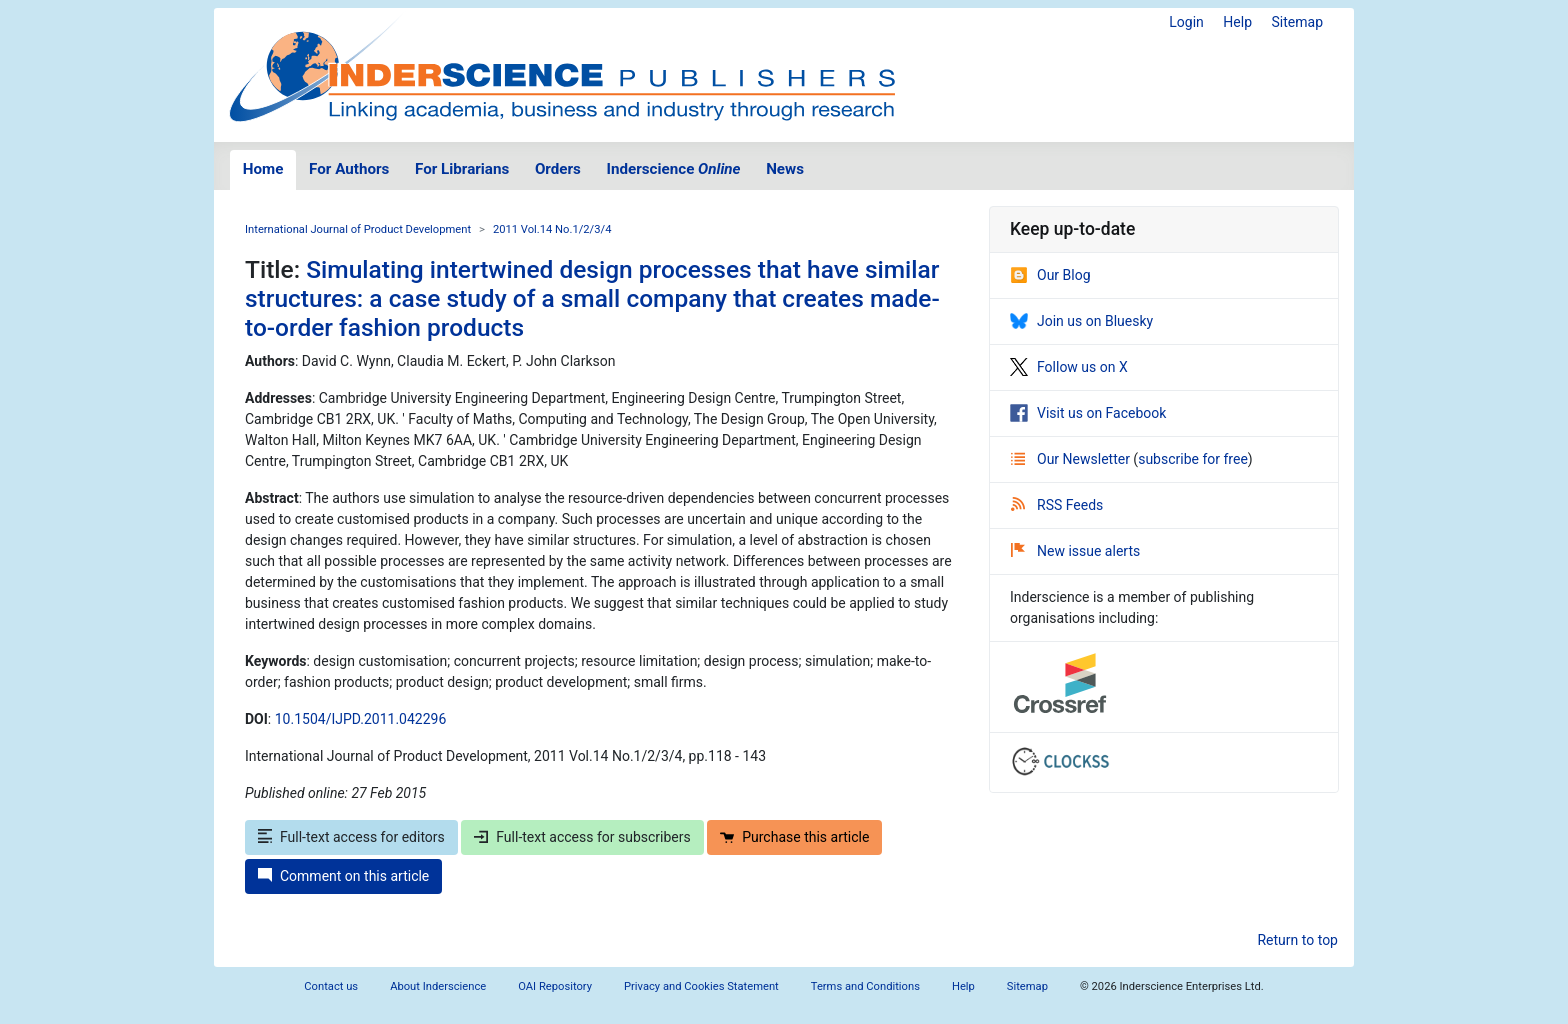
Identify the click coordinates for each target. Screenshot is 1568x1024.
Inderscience (674, 169)
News (785, 169)
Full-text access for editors (351, 837)
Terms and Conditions (865, 986)
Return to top (1297, 940)
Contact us (331, 986)
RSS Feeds (1057, 505)
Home (263, 169)
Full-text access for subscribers (582, 837)
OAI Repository (555, 986)
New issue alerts (1075, 551)
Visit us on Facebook (1088, 413)
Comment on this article (343, 876)
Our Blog (1050, 275)
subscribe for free (1193, 459)
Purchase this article (794, 837)
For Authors (349, 169)
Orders (558, 169)
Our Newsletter (1072, 459)
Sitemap (1297, 22)
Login (1186, 22)
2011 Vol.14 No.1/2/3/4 (552, 229)
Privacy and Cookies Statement (701, 986)
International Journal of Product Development (358, 229)
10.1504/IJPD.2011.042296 (361, 719)
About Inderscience (438, 986)
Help (1237, 22)
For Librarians (462, 169)
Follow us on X (1069, 367)
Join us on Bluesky (1081, 321)
